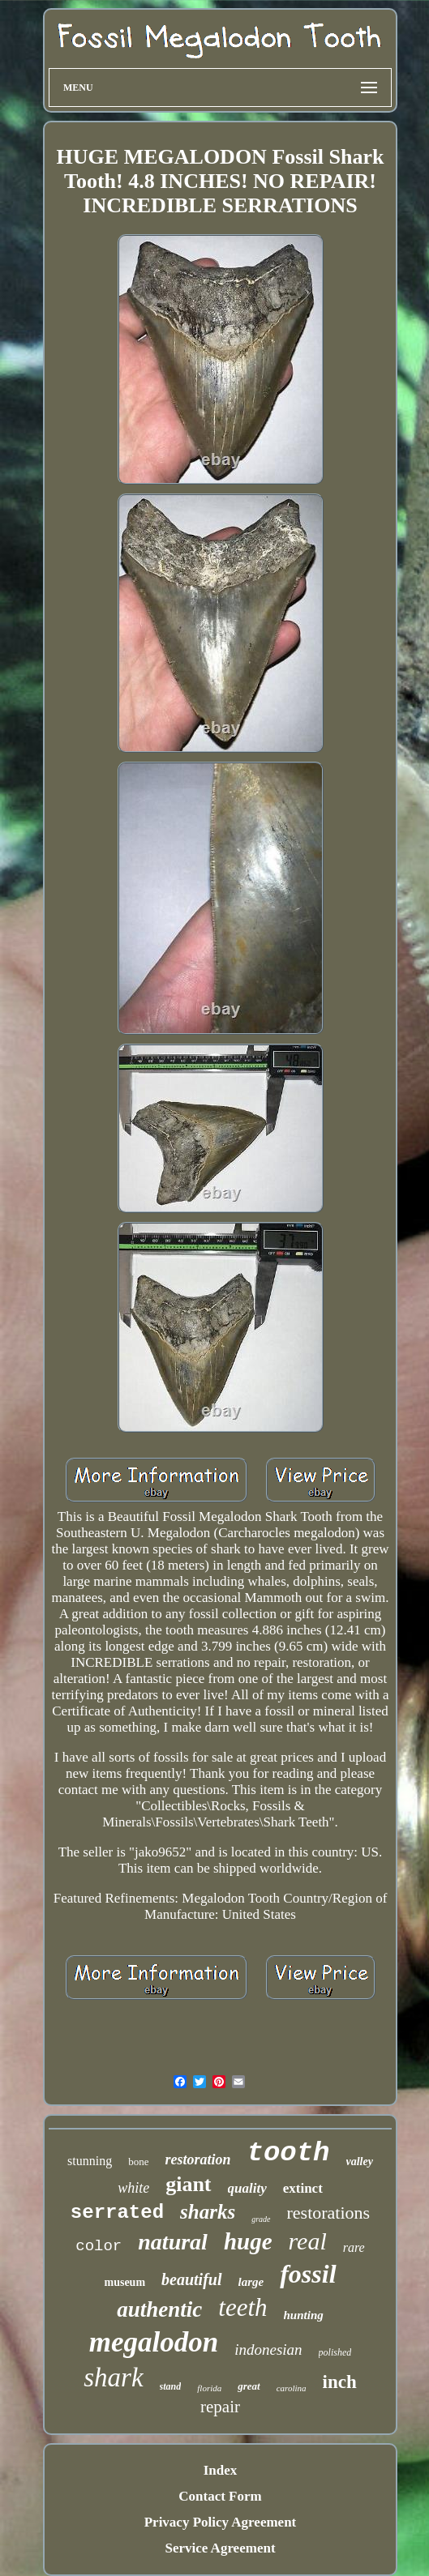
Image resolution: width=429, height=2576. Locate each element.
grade (260, 2219)
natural (173, 2241)
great (249, 2386)
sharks (207, 2212)
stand (171, 2386)
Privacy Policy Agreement (220, 2522)
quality (247, 2188)
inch (340, 2382)
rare (354, 2247)
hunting (304, 2315)
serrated (117, 2213)
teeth (242, 2307)
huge (248, 2241)
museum (124, 2282)
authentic (159, 2309)
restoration (197, 2159)
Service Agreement (220, 2548)
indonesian (268, 2349)
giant (188, 2184)
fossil (308, 2273)
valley (359, 2161)
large (251, 2281)
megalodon (153, 2342)
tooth (288, 2153)
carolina (292, 2388)
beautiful (191, 2279)
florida (209, 2388)
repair (220, 2406)
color (98, 2246)
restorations (329, 2212)
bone (138, 2161)
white (133, 2188)
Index (221, 2470)
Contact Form (219, 2496)
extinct (303, 2188)
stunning (89, 2161)
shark (113, 2377)
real (308, 2241)
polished (335, 2352)
